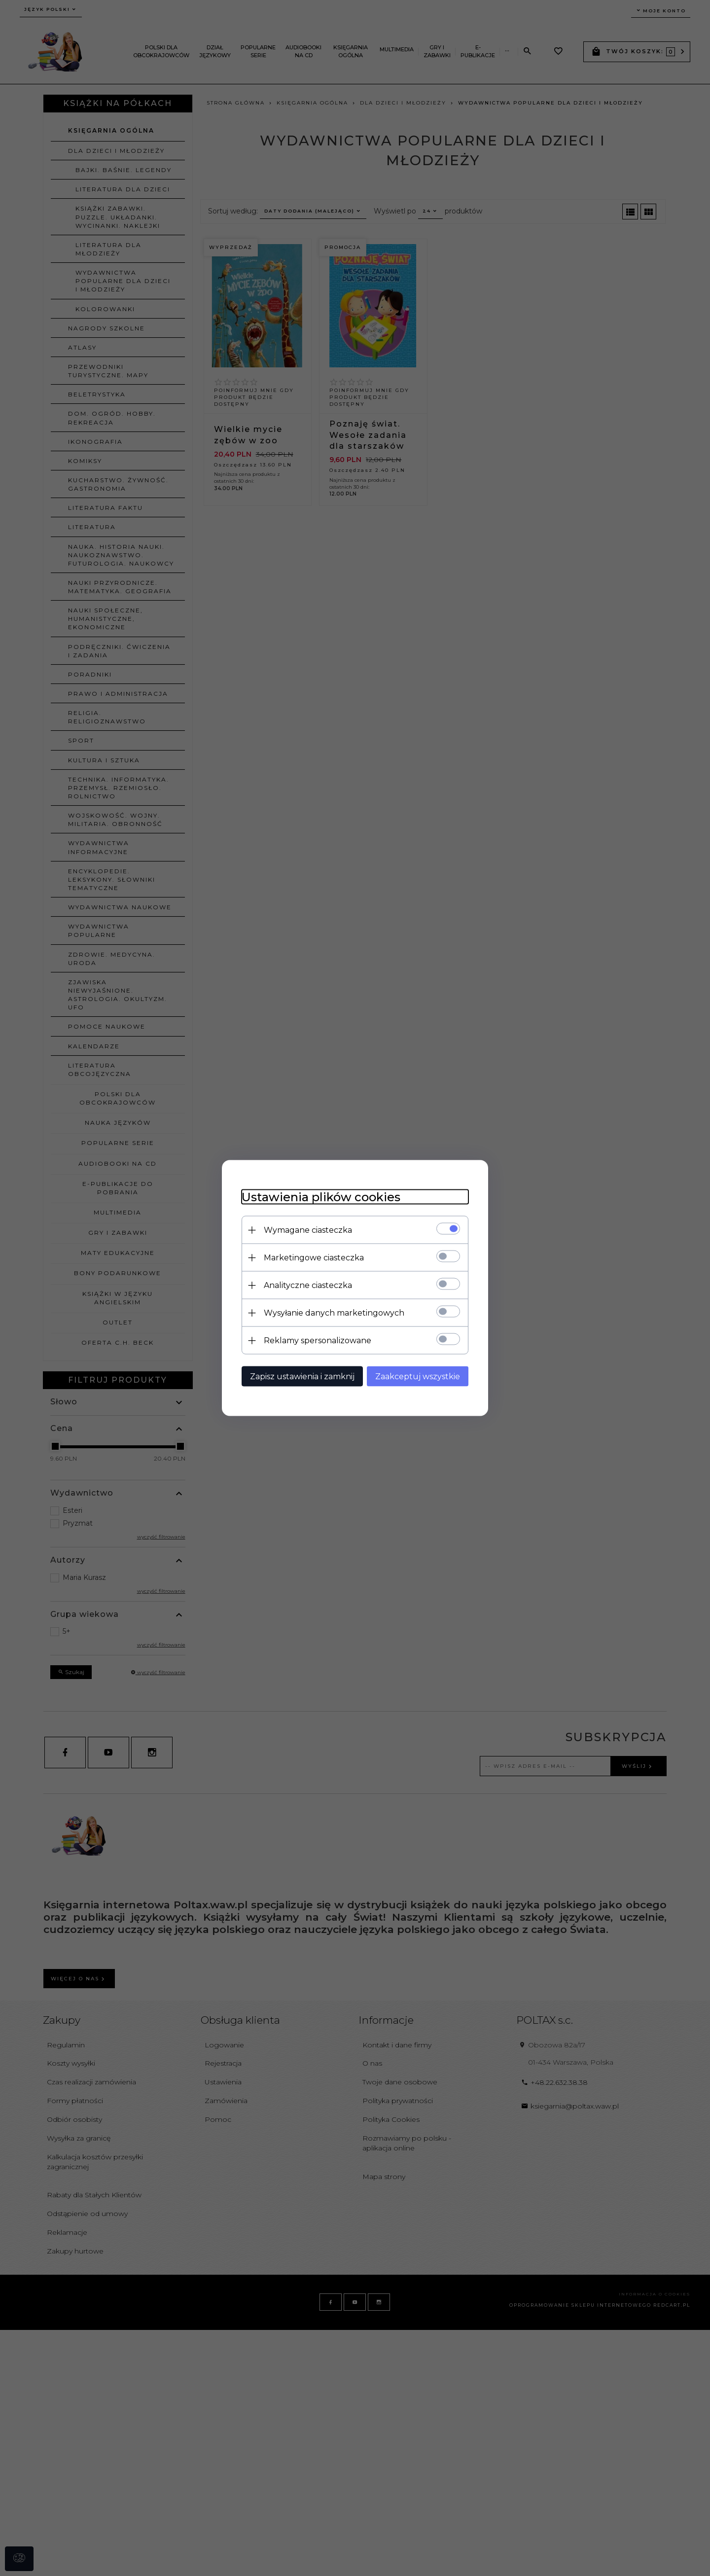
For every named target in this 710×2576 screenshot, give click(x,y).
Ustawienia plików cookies (321, 1197)
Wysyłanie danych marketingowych (334, 1313)
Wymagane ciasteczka (308, 1230)
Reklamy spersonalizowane (317, 1340)
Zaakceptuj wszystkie (417, 1376)
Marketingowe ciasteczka (314, 1257)
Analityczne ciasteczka (308, 1285)
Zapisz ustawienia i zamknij (302, 1376)
